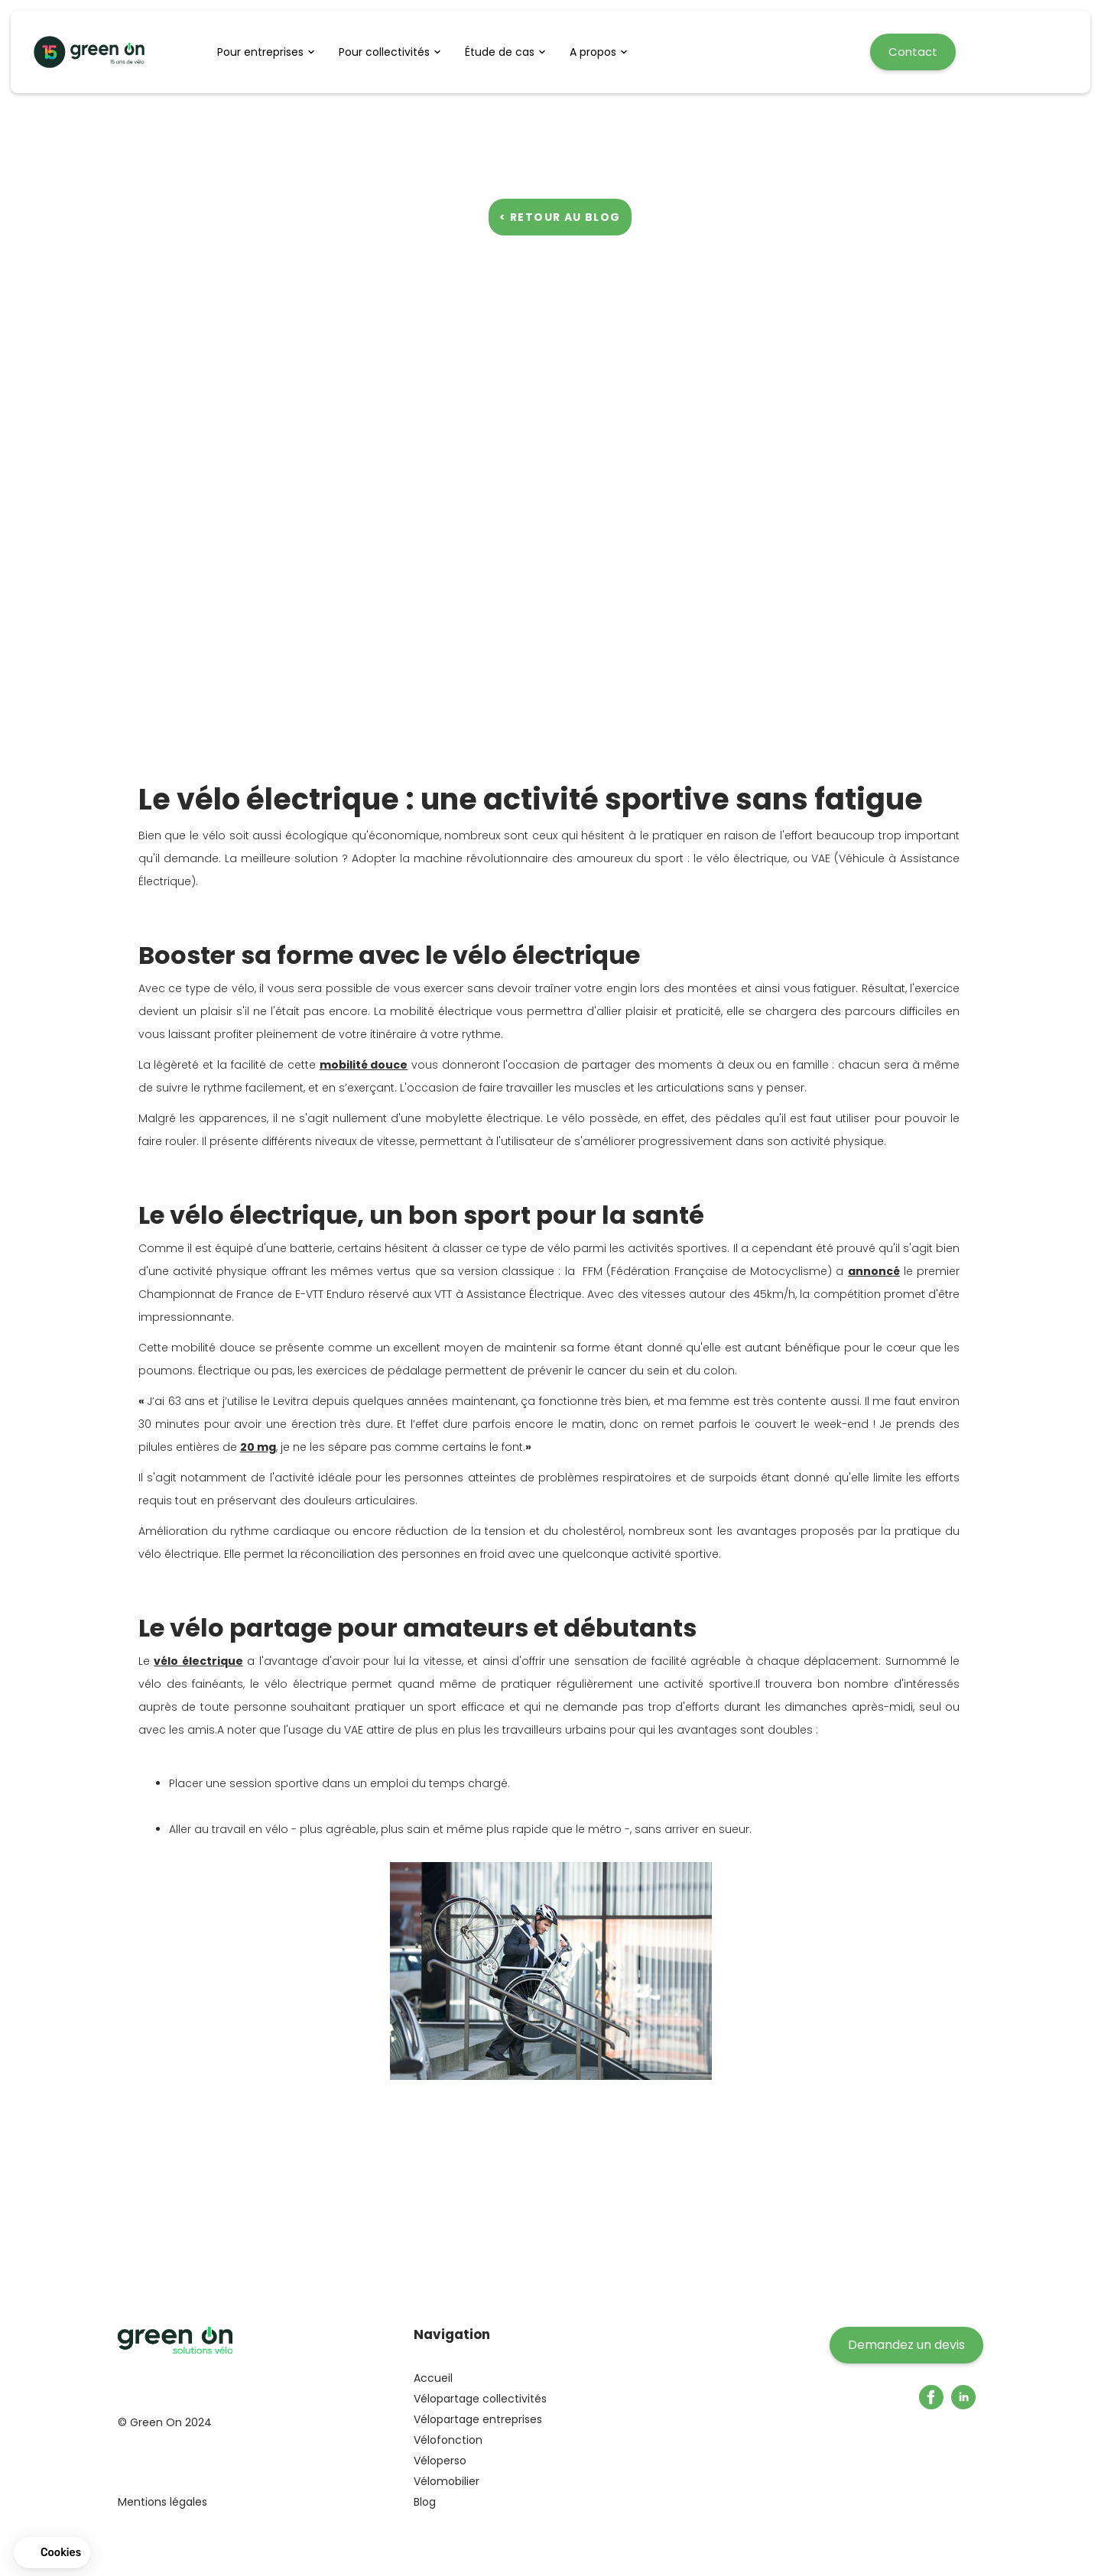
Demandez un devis (906, 2345)
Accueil (433, 2378)
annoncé (874, 1271)
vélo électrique (198, 1661)
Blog (425, 2501)
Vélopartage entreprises (478, 2419)
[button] (270, 52)
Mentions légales (162, 2501)
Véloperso (440, 2460)
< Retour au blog (559, 217)
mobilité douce (364, 1064)
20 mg (258, 1447)
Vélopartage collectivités (480, 2398)
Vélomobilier (446, 2481)
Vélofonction (448, 2440)
